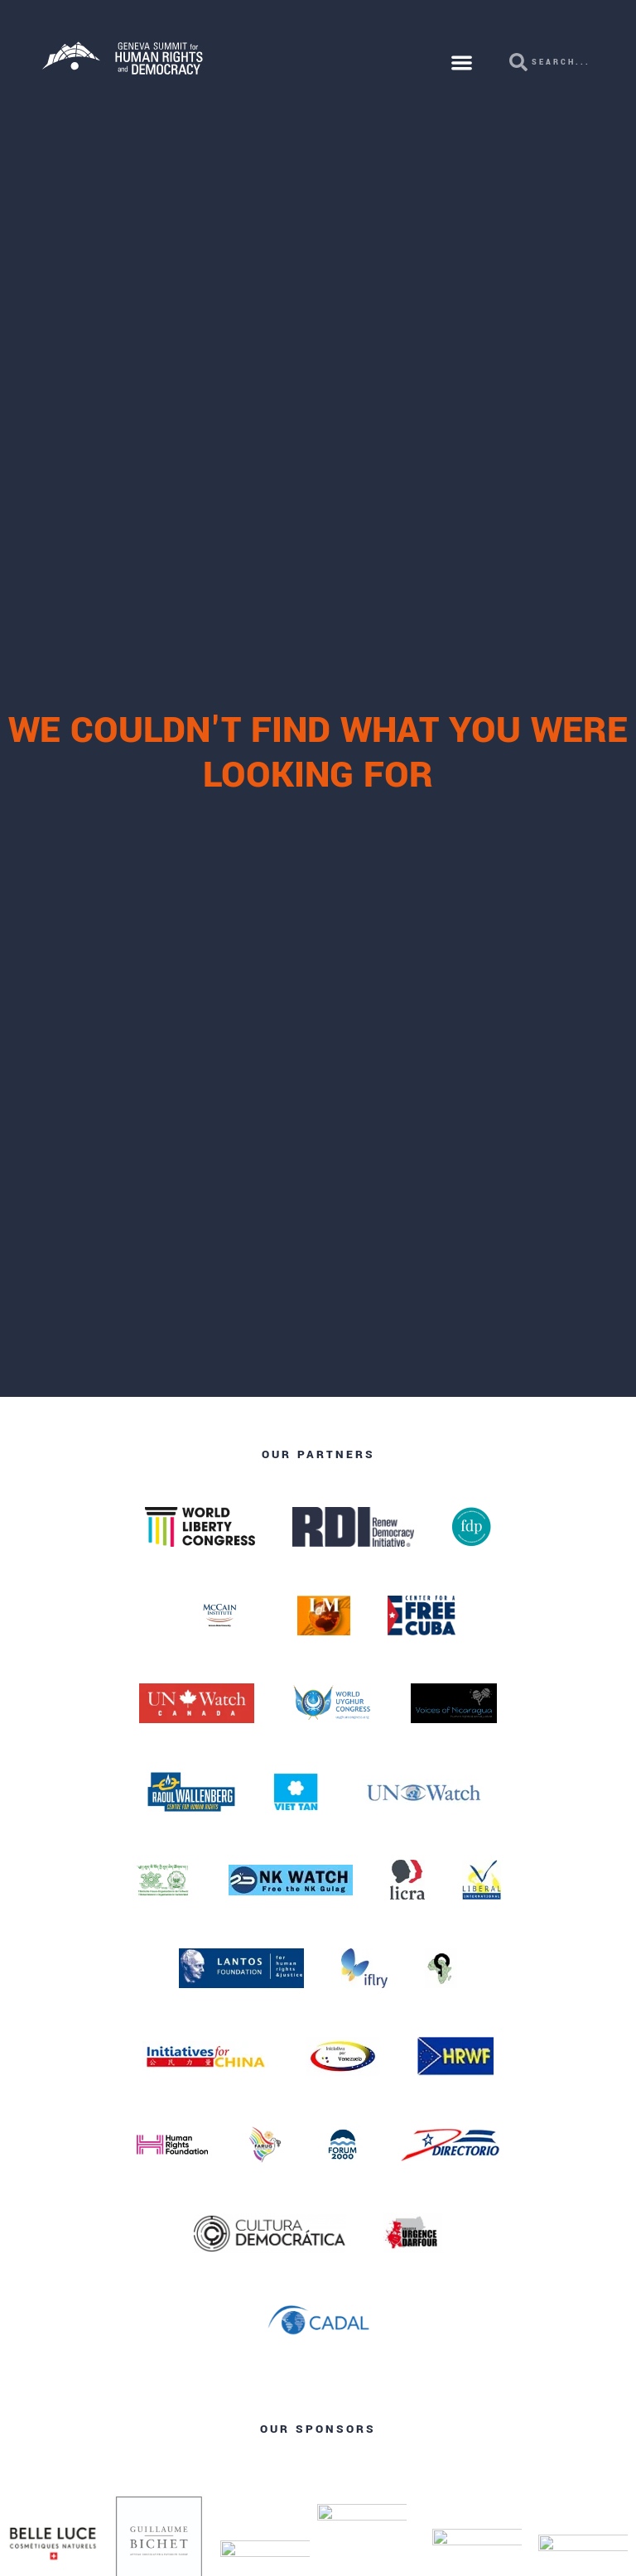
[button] (462, 62)
